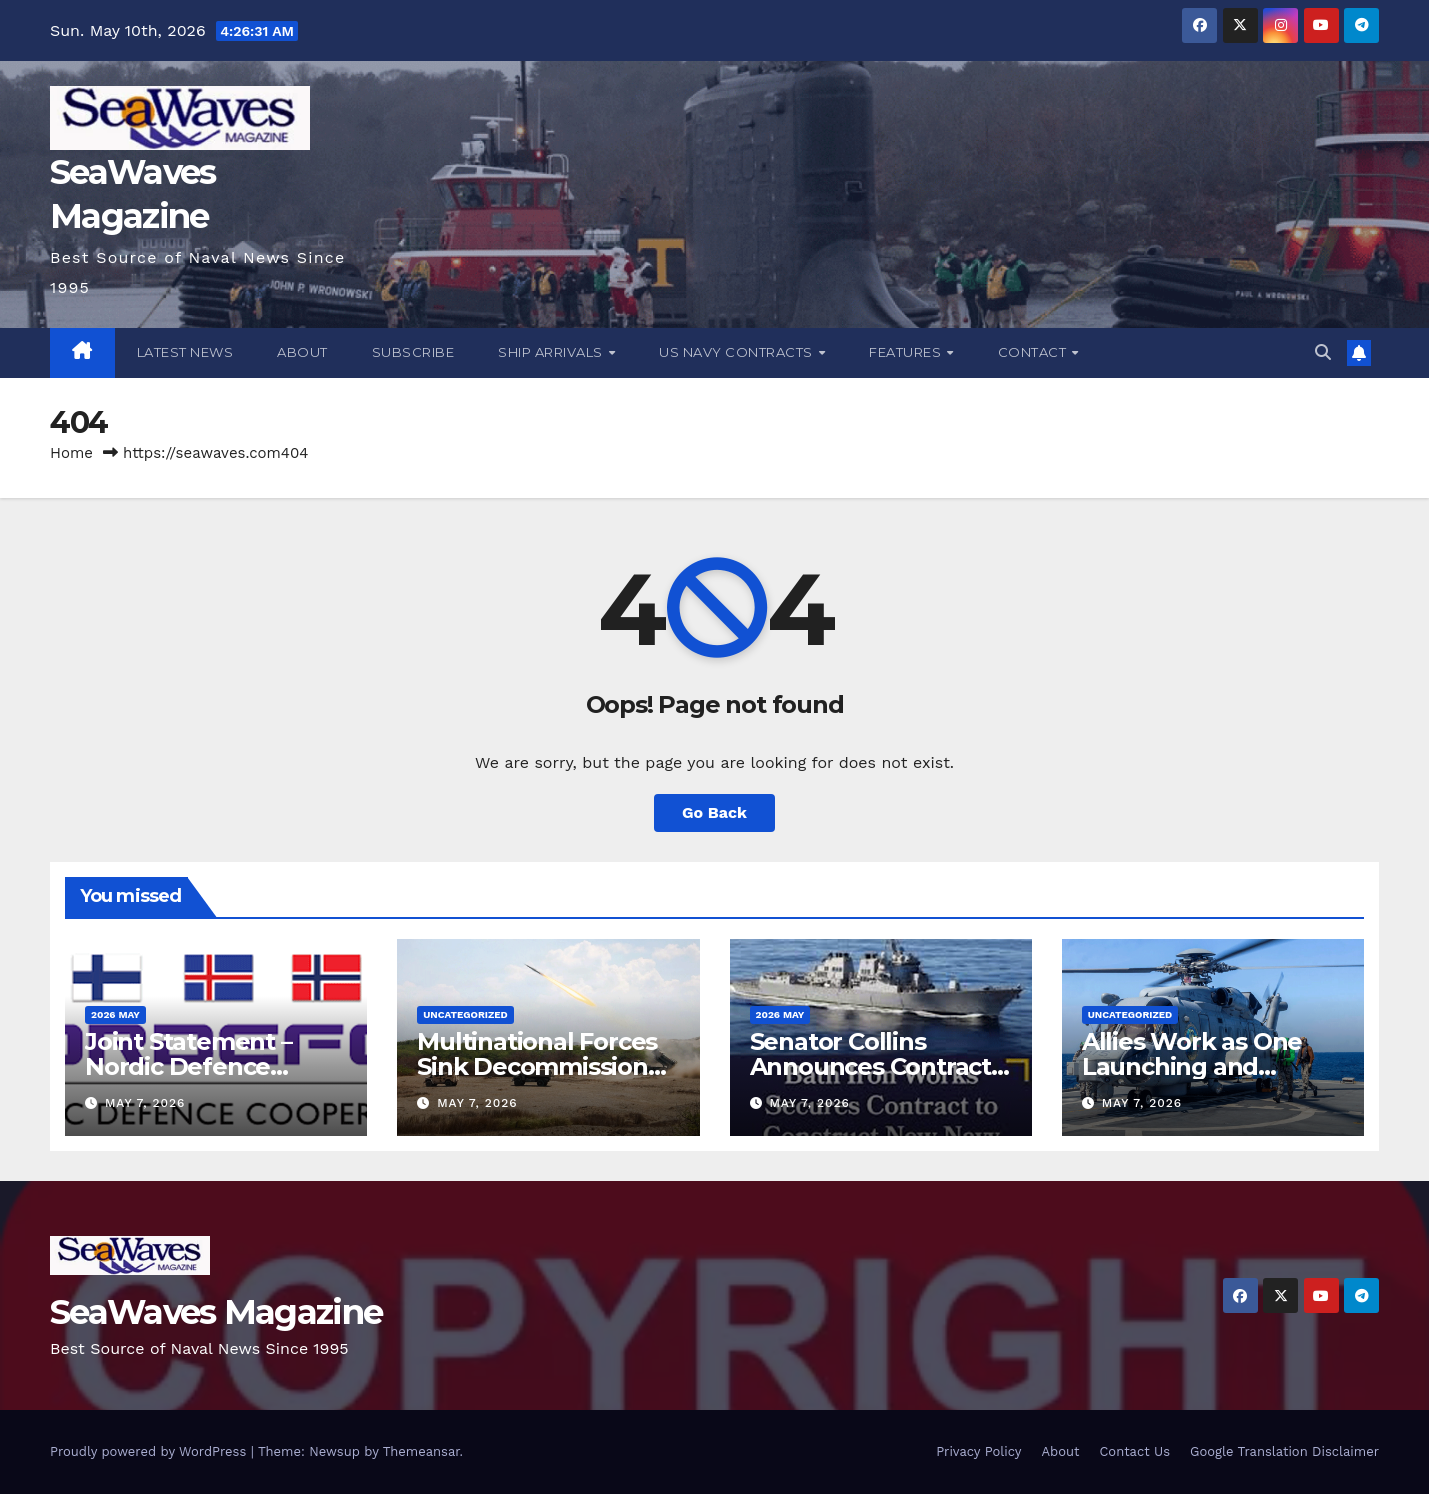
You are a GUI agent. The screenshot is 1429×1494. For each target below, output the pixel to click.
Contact (1034, 352)
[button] (1323, 352)
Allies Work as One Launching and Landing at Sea (1192, 1066)
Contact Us (1134, 1451)
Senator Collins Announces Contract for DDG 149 (870, 1066)
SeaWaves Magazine (216, 1312)
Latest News (185, 352)
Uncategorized (465, 1014)
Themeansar (421, 1451)
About (302, 352)
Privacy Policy (978, 1451)
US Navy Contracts (737, 352)
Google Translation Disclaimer (1284, 1451)
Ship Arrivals (552, 352)
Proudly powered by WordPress (150, 1451)
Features (907, 352)
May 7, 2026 (145, 1103)
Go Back (714, 812)
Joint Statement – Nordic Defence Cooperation (188, 1066)
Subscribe (413, 352)
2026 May (115, 1014)
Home (71, 453)
